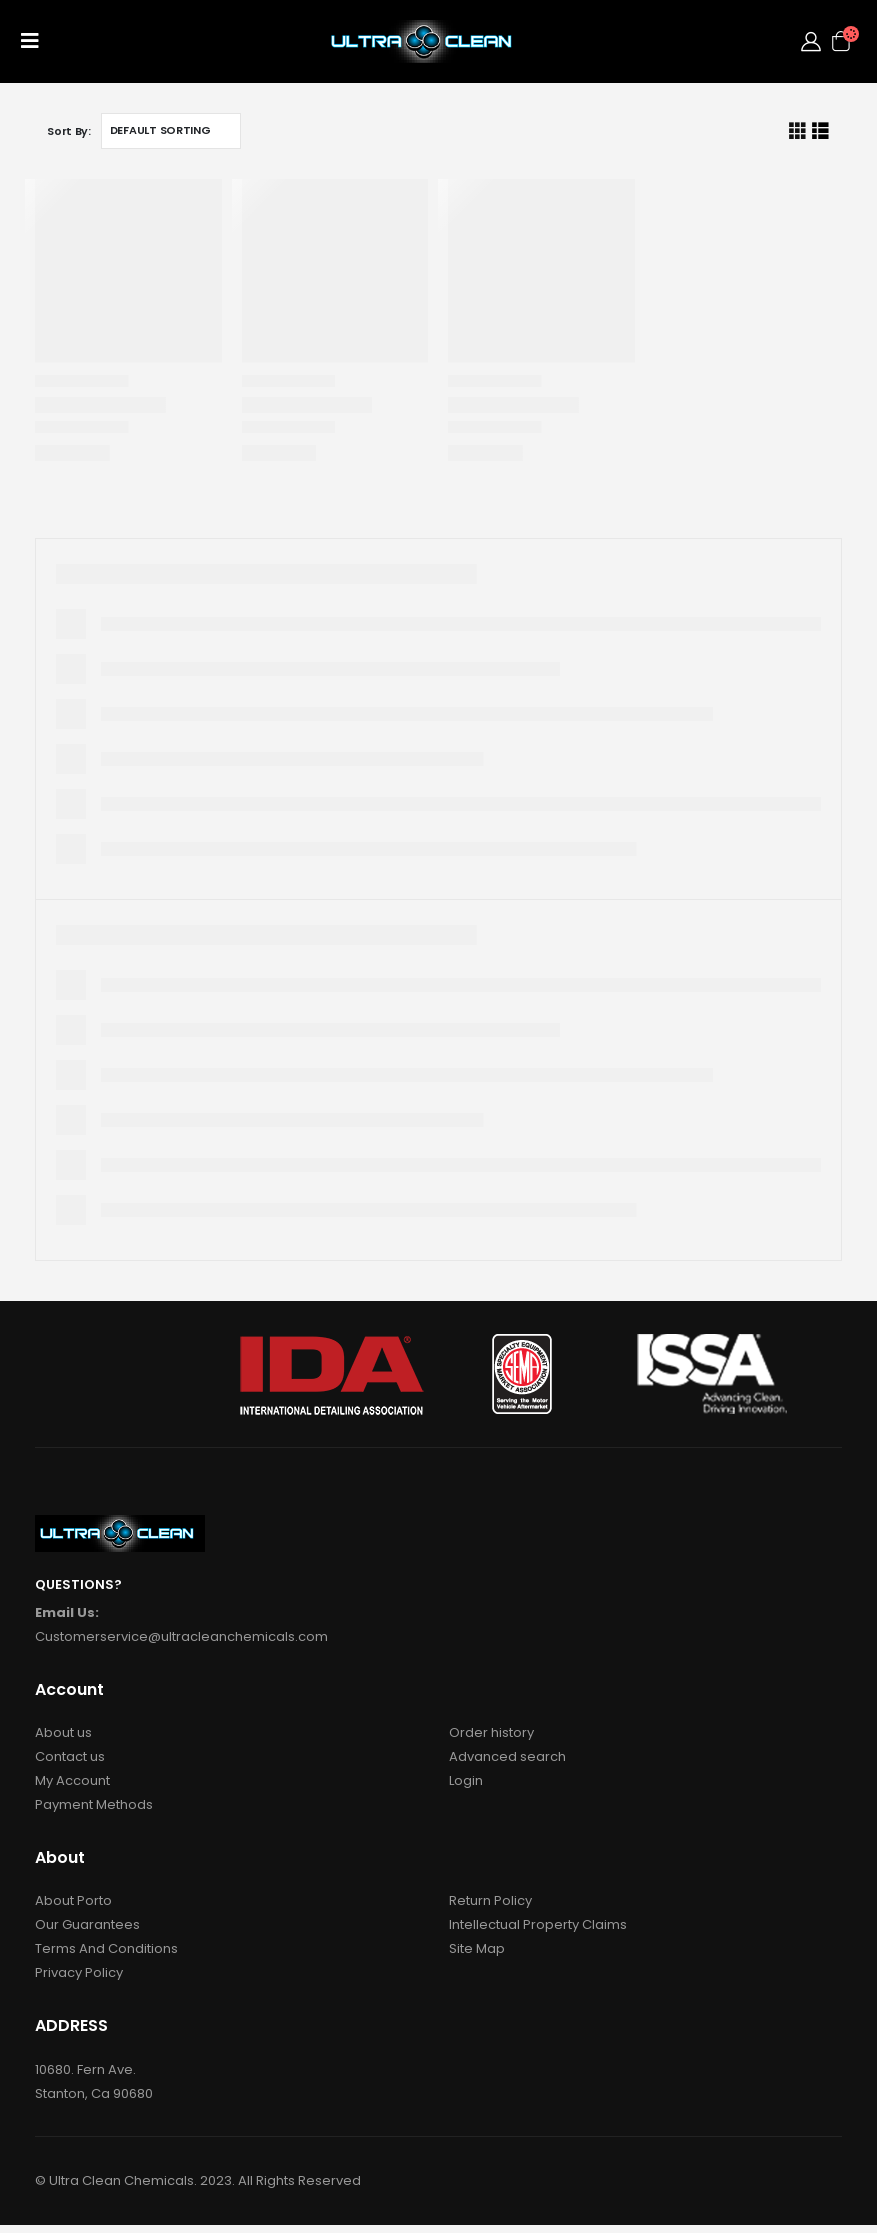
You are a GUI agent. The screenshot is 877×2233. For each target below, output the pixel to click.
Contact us (70, 1756)
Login (466, 1780)
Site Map (477, 1948)
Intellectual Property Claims (538, 1924)
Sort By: (69, 131)
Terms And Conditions (106, 1948)
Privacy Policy (79, 1972)
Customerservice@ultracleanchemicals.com (181, 1636)
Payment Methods (94, 1804)
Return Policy (490, 1900)
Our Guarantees (87, 1924)
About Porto (73, 1900)
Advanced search (507, 1756)
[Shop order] (171, 131)
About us (63, 1732)
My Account (72, 1780)
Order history (491, 1732)
